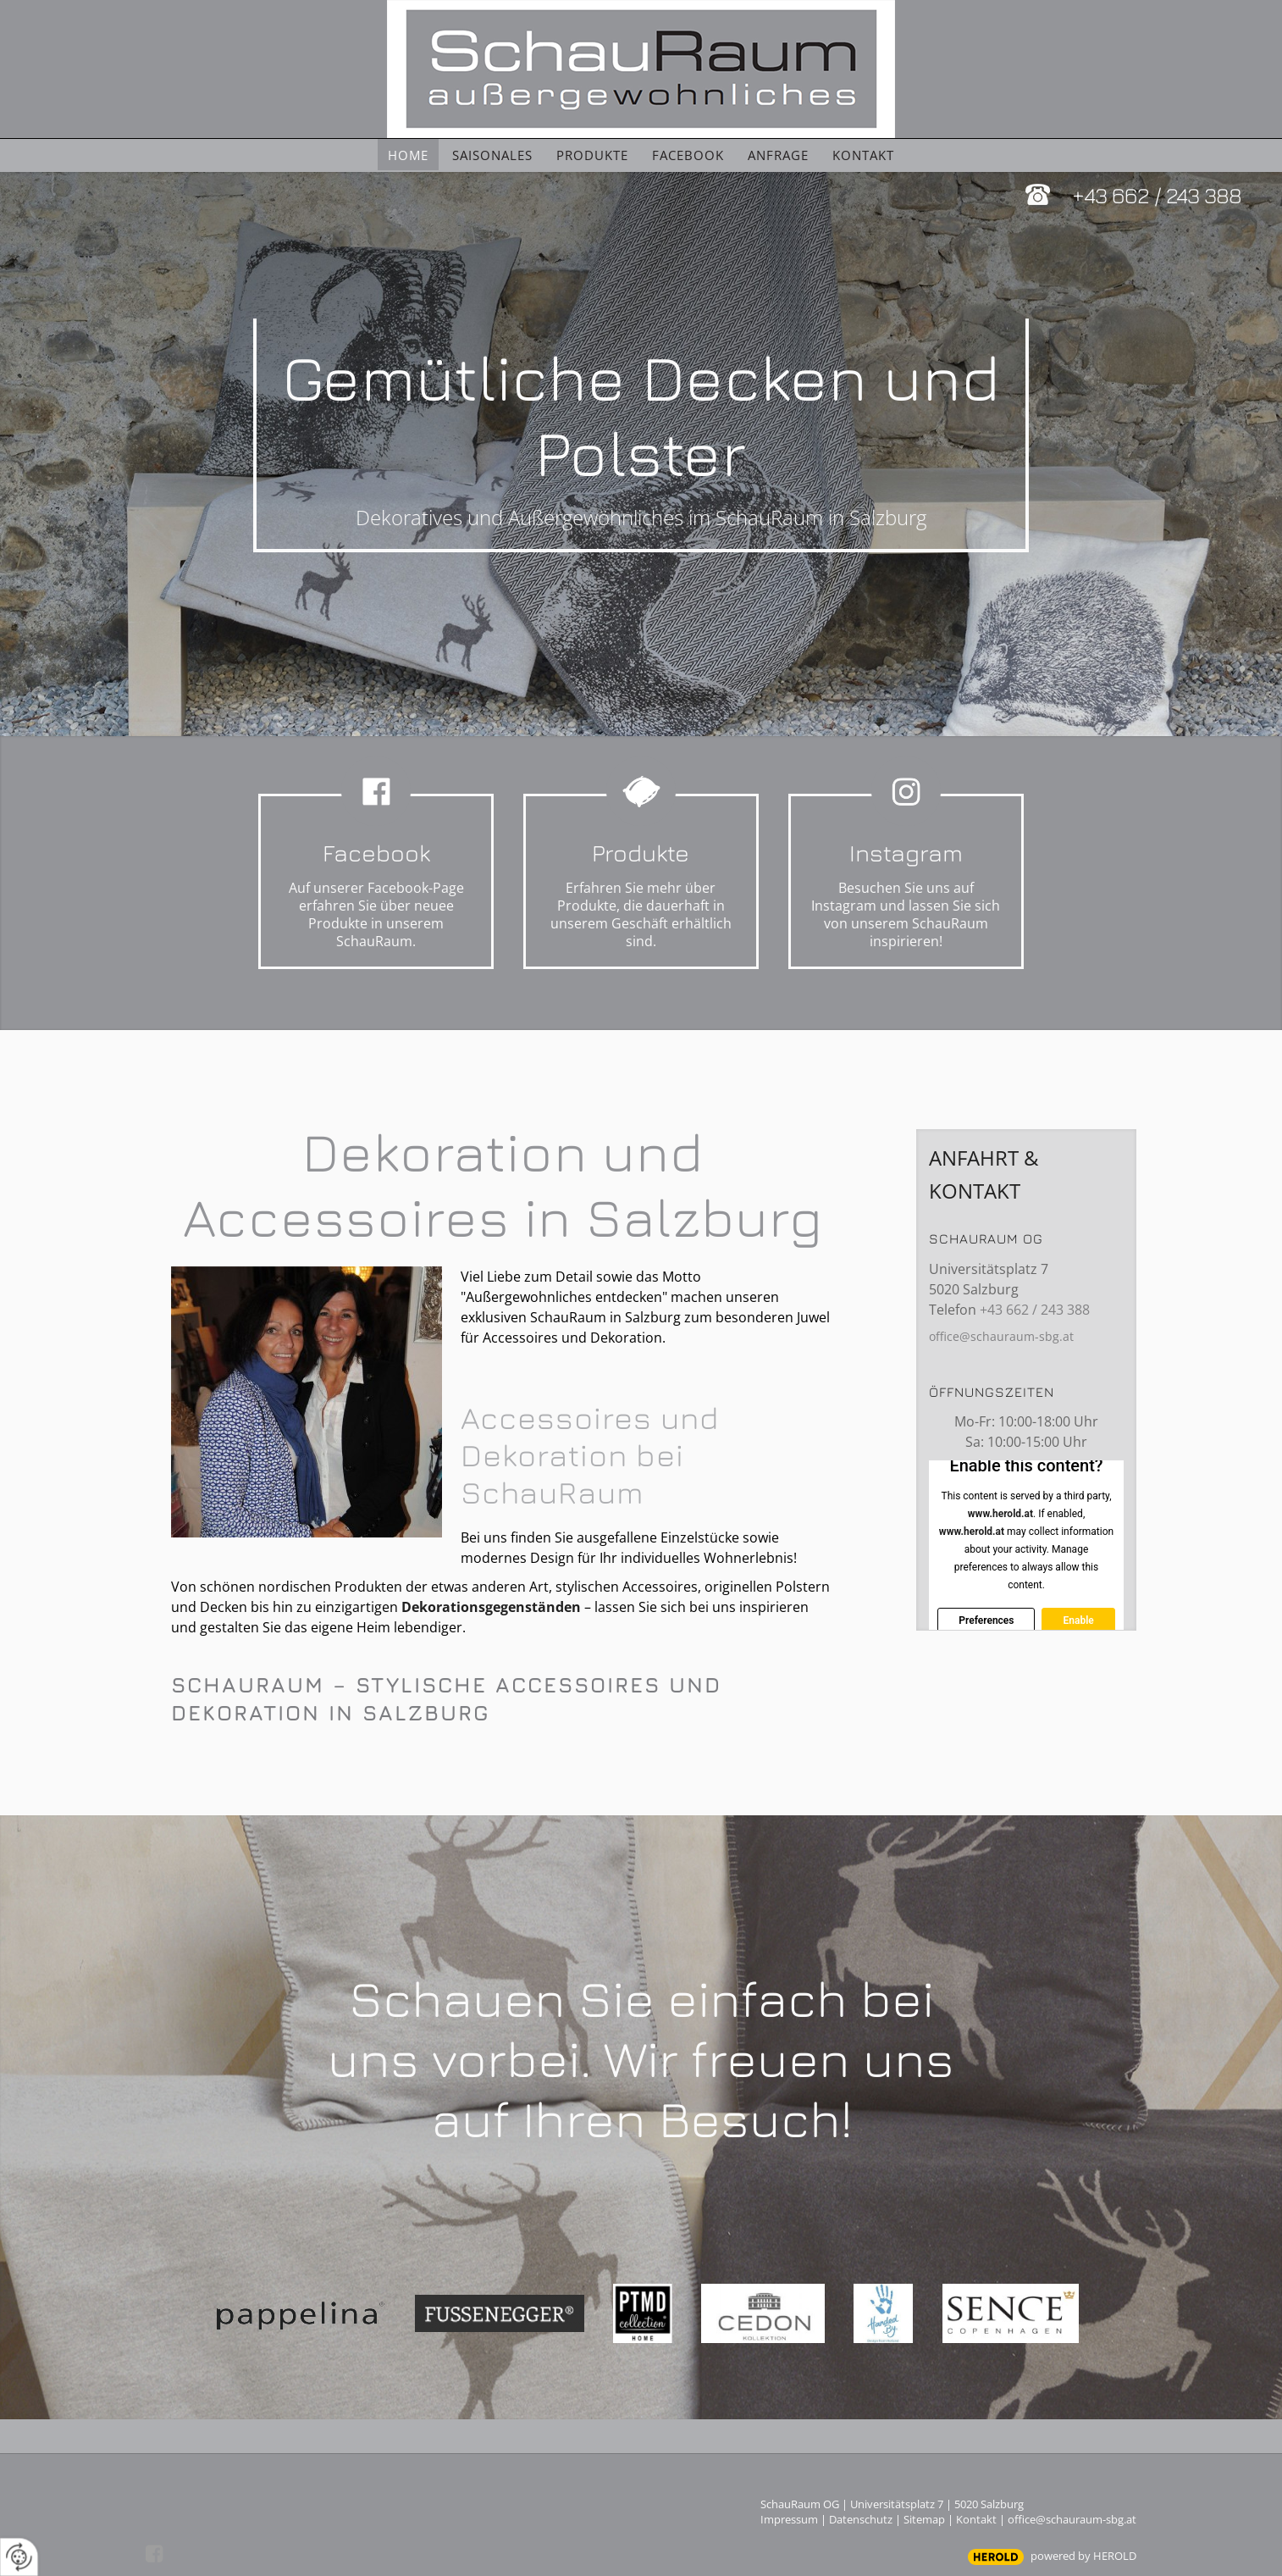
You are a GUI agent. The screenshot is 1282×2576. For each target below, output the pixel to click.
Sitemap (924, 2519)
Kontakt (976, 2519)
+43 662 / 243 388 (1156, 194)
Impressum (789, 2519)
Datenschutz (860, 2519)
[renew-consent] (19, 2557)
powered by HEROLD (1083, 2555)
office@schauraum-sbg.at (1001, 1336)
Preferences (986, 1620)
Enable (1078, 1620)
